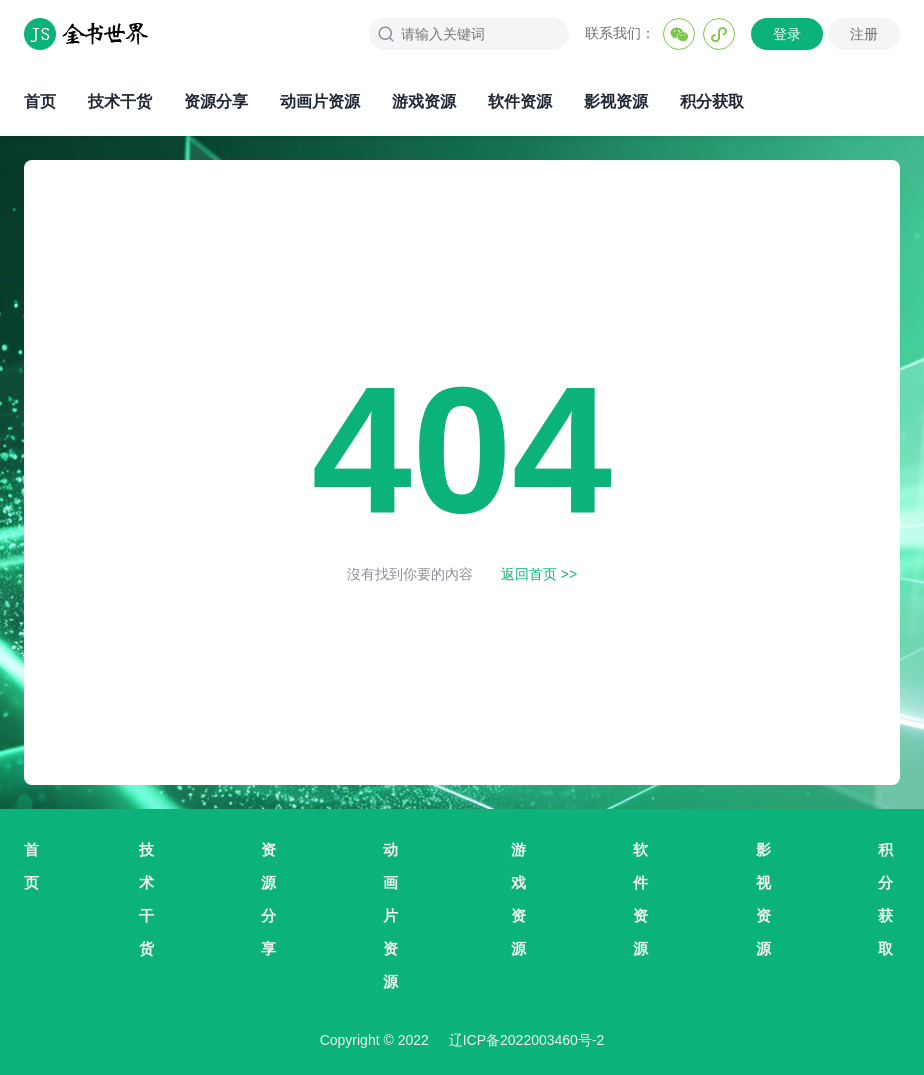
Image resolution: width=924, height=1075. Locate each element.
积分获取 (712, 101)
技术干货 (120, 101)
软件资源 (520, 101)
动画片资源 (320, 101)
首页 (40, 101)
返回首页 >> (539, 574)
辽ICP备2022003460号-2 (527, 1040)
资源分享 (216, 101)
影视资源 (616, 101)
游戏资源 (424, 101)
